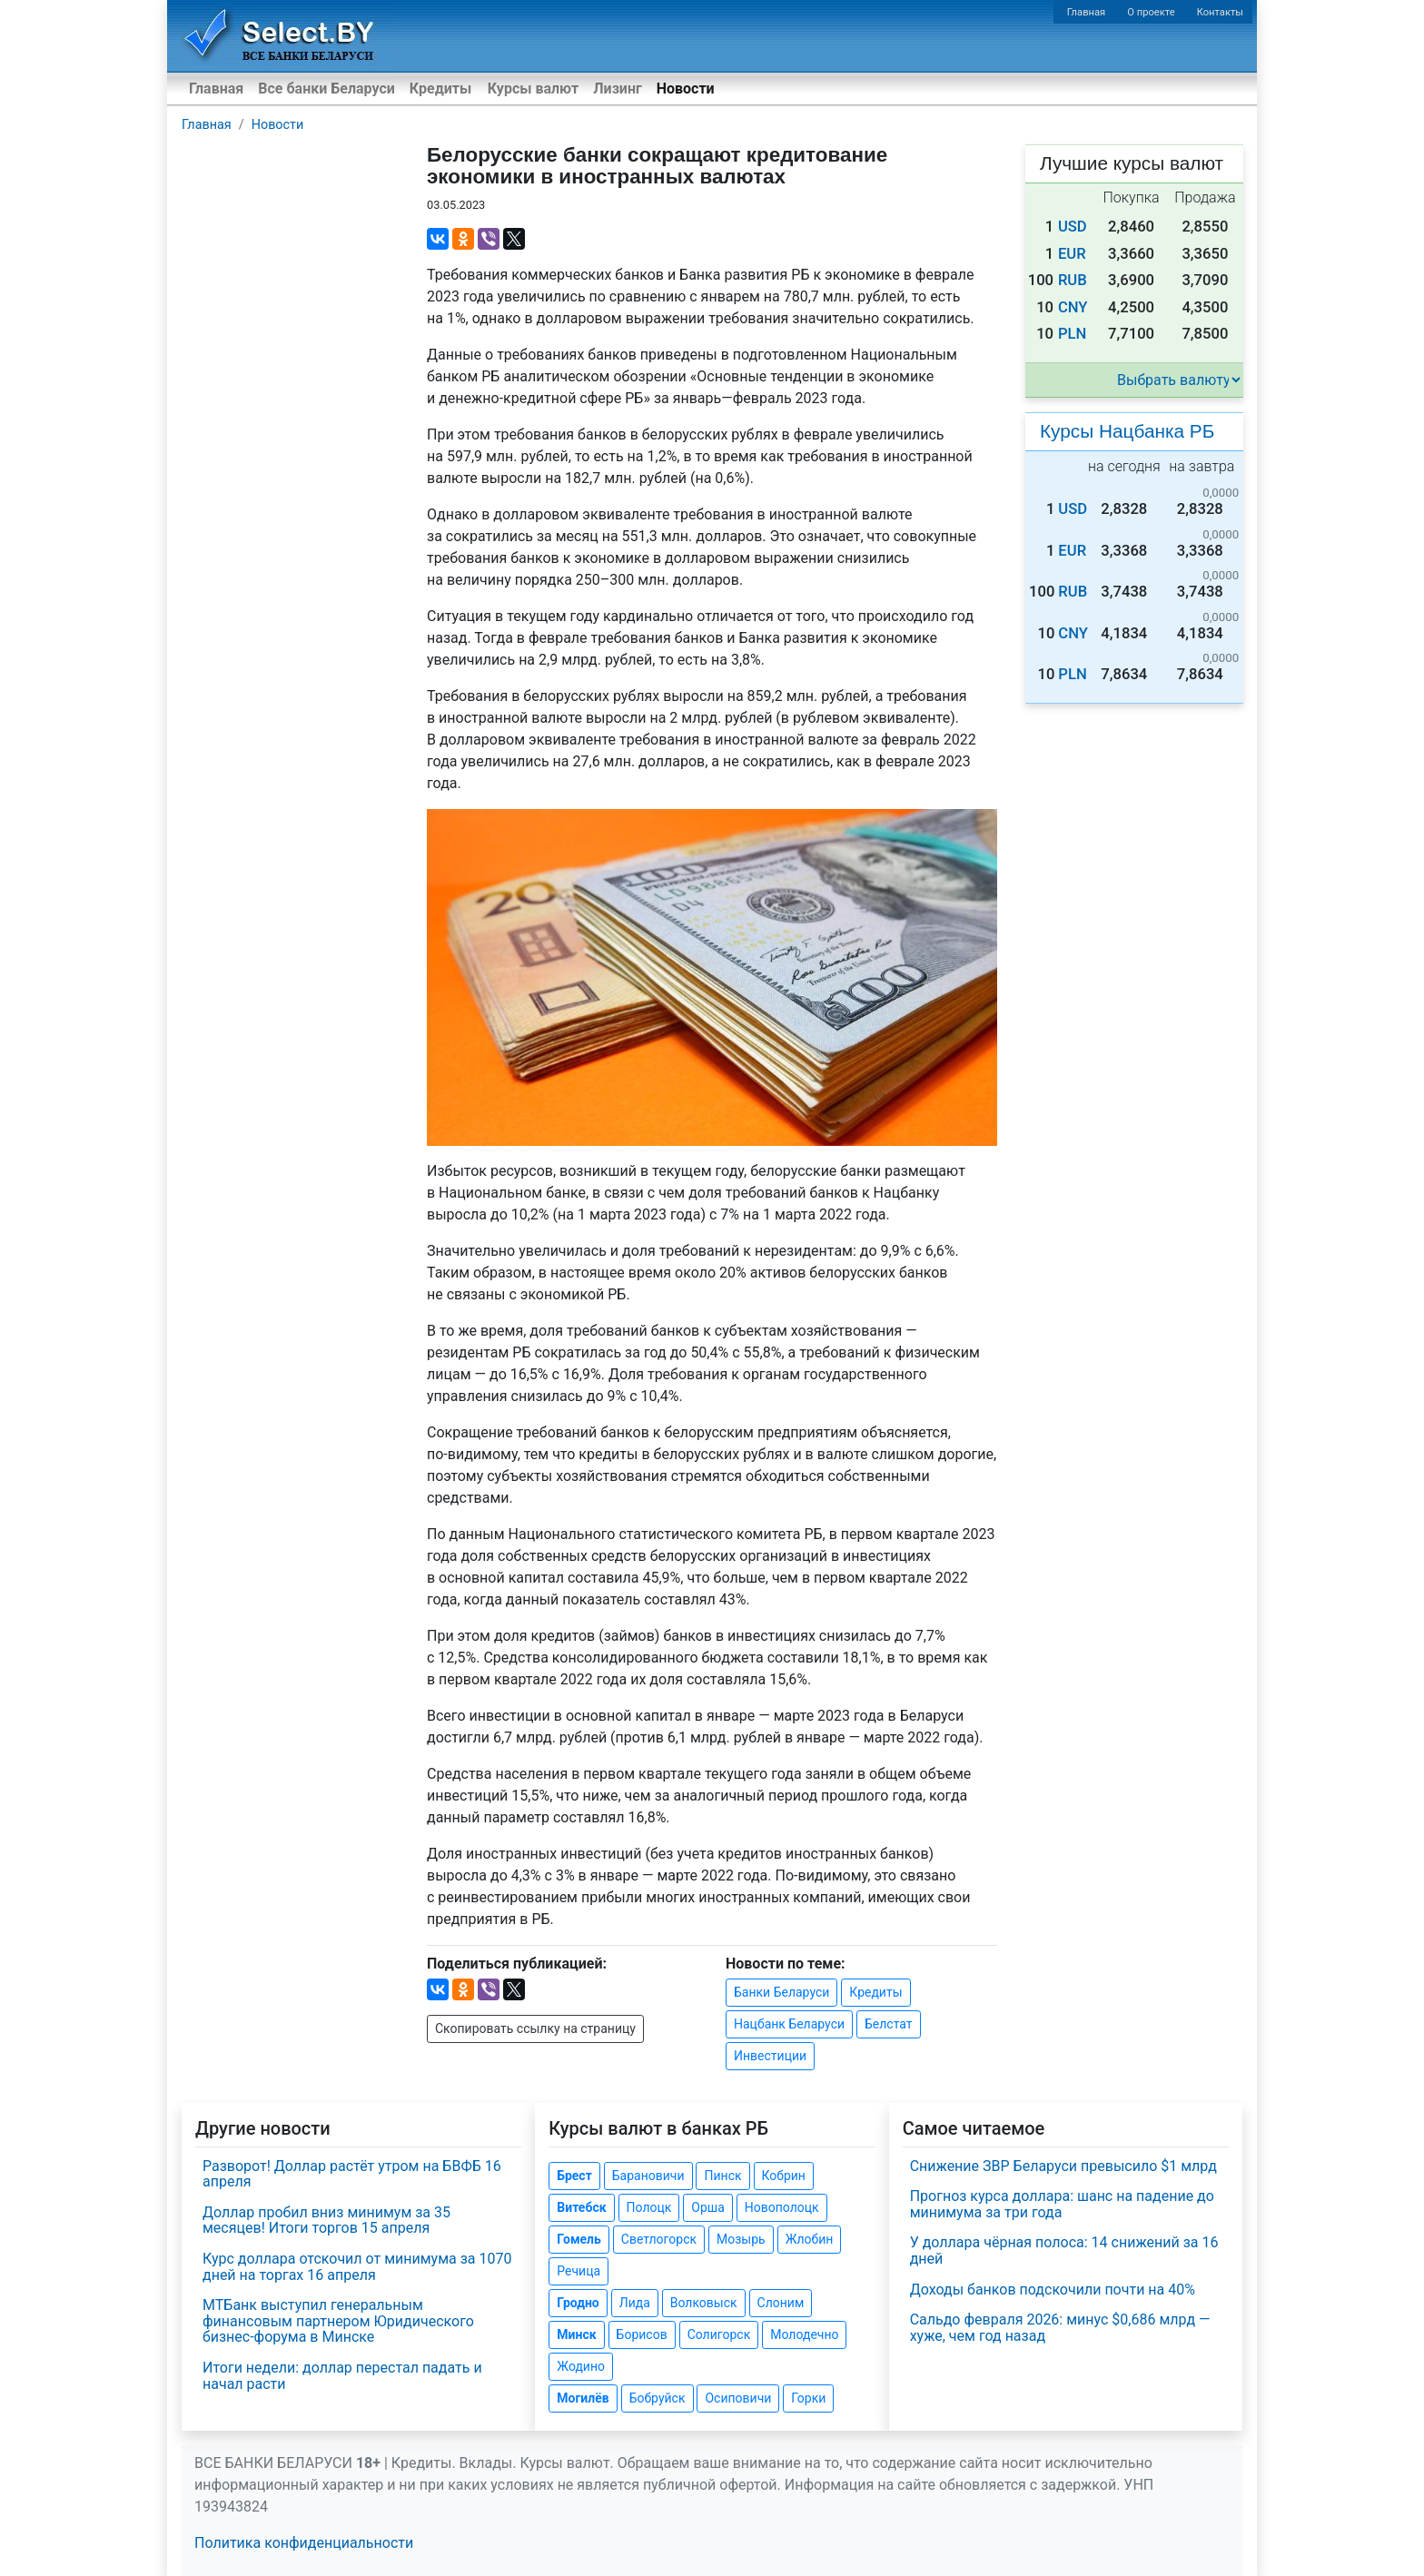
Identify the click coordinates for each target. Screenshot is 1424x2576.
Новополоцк (782, 2207)
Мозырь (741, 2239)
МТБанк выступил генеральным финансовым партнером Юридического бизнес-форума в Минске (338, 2320)
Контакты (1220, 12)
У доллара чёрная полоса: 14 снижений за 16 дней (1064, 2250)
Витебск (581, 2207)
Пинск (722, 2175)
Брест (574, 2175)
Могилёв (582, 2398)
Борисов (642, 2334)
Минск (576, 2334)
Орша (707, 2207)
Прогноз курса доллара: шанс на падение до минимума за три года (1062, 2204)
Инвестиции (770, 2055)
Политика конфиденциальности (303, 2542)
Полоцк (649, 2207)
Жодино (581, 2366)
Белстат (889, 2024)
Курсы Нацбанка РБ (1127, 430)
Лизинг (617, 88)
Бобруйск (657, 2398)
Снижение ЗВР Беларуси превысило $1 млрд (1063, 2166)
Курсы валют (533, 88)
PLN (1072, 333)
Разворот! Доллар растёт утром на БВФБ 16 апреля (352, 2174)
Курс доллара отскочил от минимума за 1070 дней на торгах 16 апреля (357, 2267)
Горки (808, 2398)
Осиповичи (738, 2398)
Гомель (579, 2239)
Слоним (781, 2302)
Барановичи (648, 2175)
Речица (578, 2271)
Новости (686, 88)
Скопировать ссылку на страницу (535, 2028)
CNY (1073, 307)
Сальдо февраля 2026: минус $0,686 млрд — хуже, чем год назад (1060, 2327)
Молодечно (804, 2334)
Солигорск (719, 2334)
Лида (634, 2302)
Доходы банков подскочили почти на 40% (1052, 2289)
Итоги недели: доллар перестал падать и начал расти (342, 2376)
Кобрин (784, 2175)
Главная (1086, 12)
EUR (1072, 253)
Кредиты (440, 88)
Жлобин (810, 2239)
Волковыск (703, 2302)
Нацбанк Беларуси (789, 2024)
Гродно (577, 2302)
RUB (1072, 280)
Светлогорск (659, 2239)
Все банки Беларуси (326, 88)
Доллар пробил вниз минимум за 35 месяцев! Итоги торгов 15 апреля (326, 2220)
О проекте (1150, 12)
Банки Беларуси (781, 1992)
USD (1072, 226)
